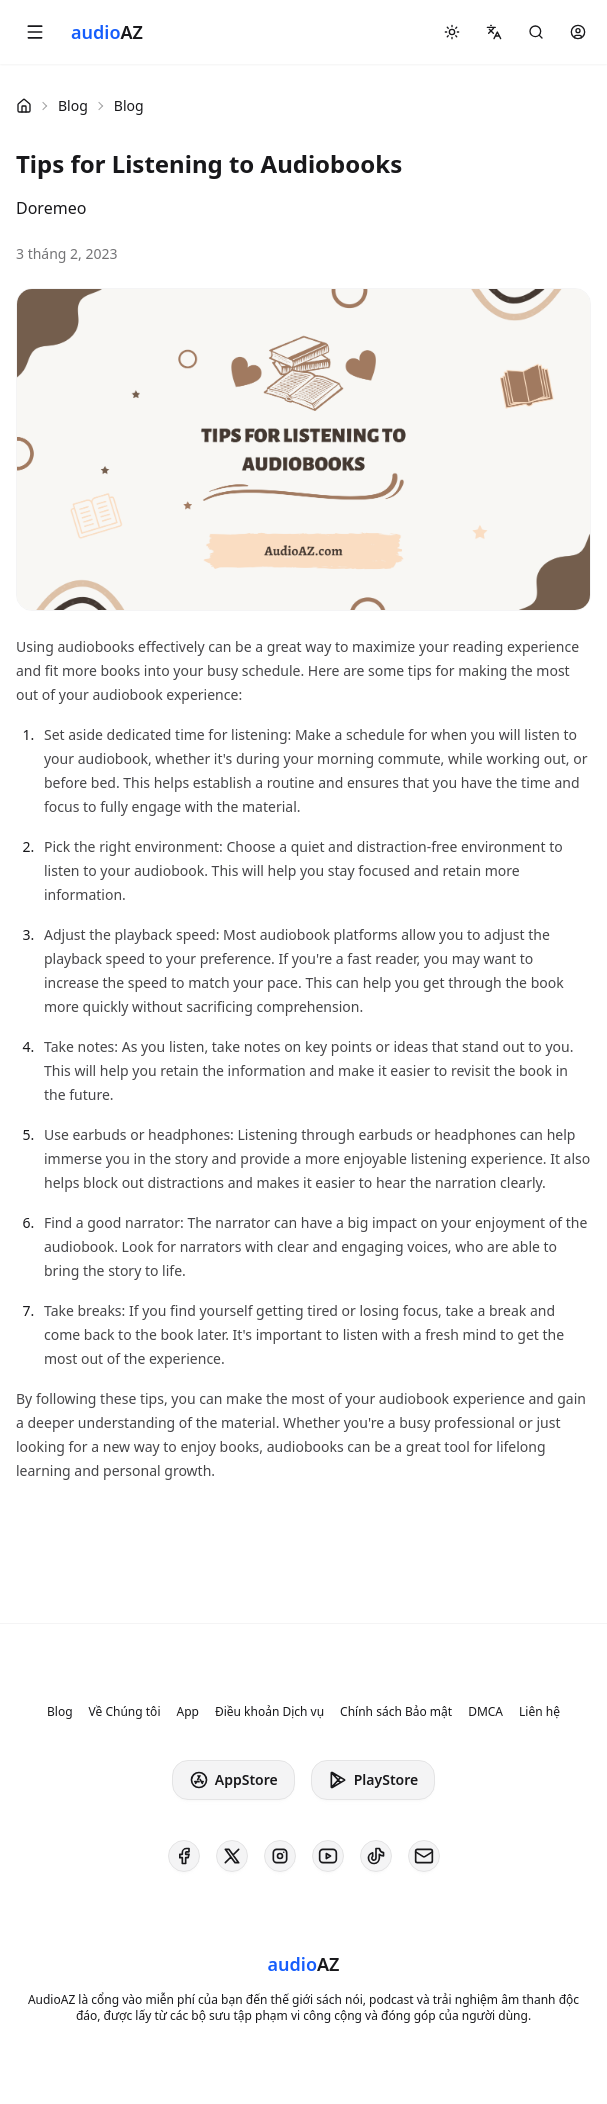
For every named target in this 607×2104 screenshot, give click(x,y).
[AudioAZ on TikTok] (376, 1856)
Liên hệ (539, 1712)
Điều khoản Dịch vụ (269, 1712)
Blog (73, 105)
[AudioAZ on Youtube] (328, 1856)
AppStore (233, 1780)
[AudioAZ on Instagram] (280, 1856)
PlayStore (373, 1780)
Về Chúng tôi (125, 1712)
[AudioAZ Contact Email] (424, 1856)
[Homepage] (107, 32)
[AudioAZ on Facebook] (184, 1856)
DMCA (485, 1712)
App (187, 1712)
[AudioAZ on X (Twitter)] (232, 1856)
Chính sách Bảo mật (396, 1712)
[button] (35, 32)
